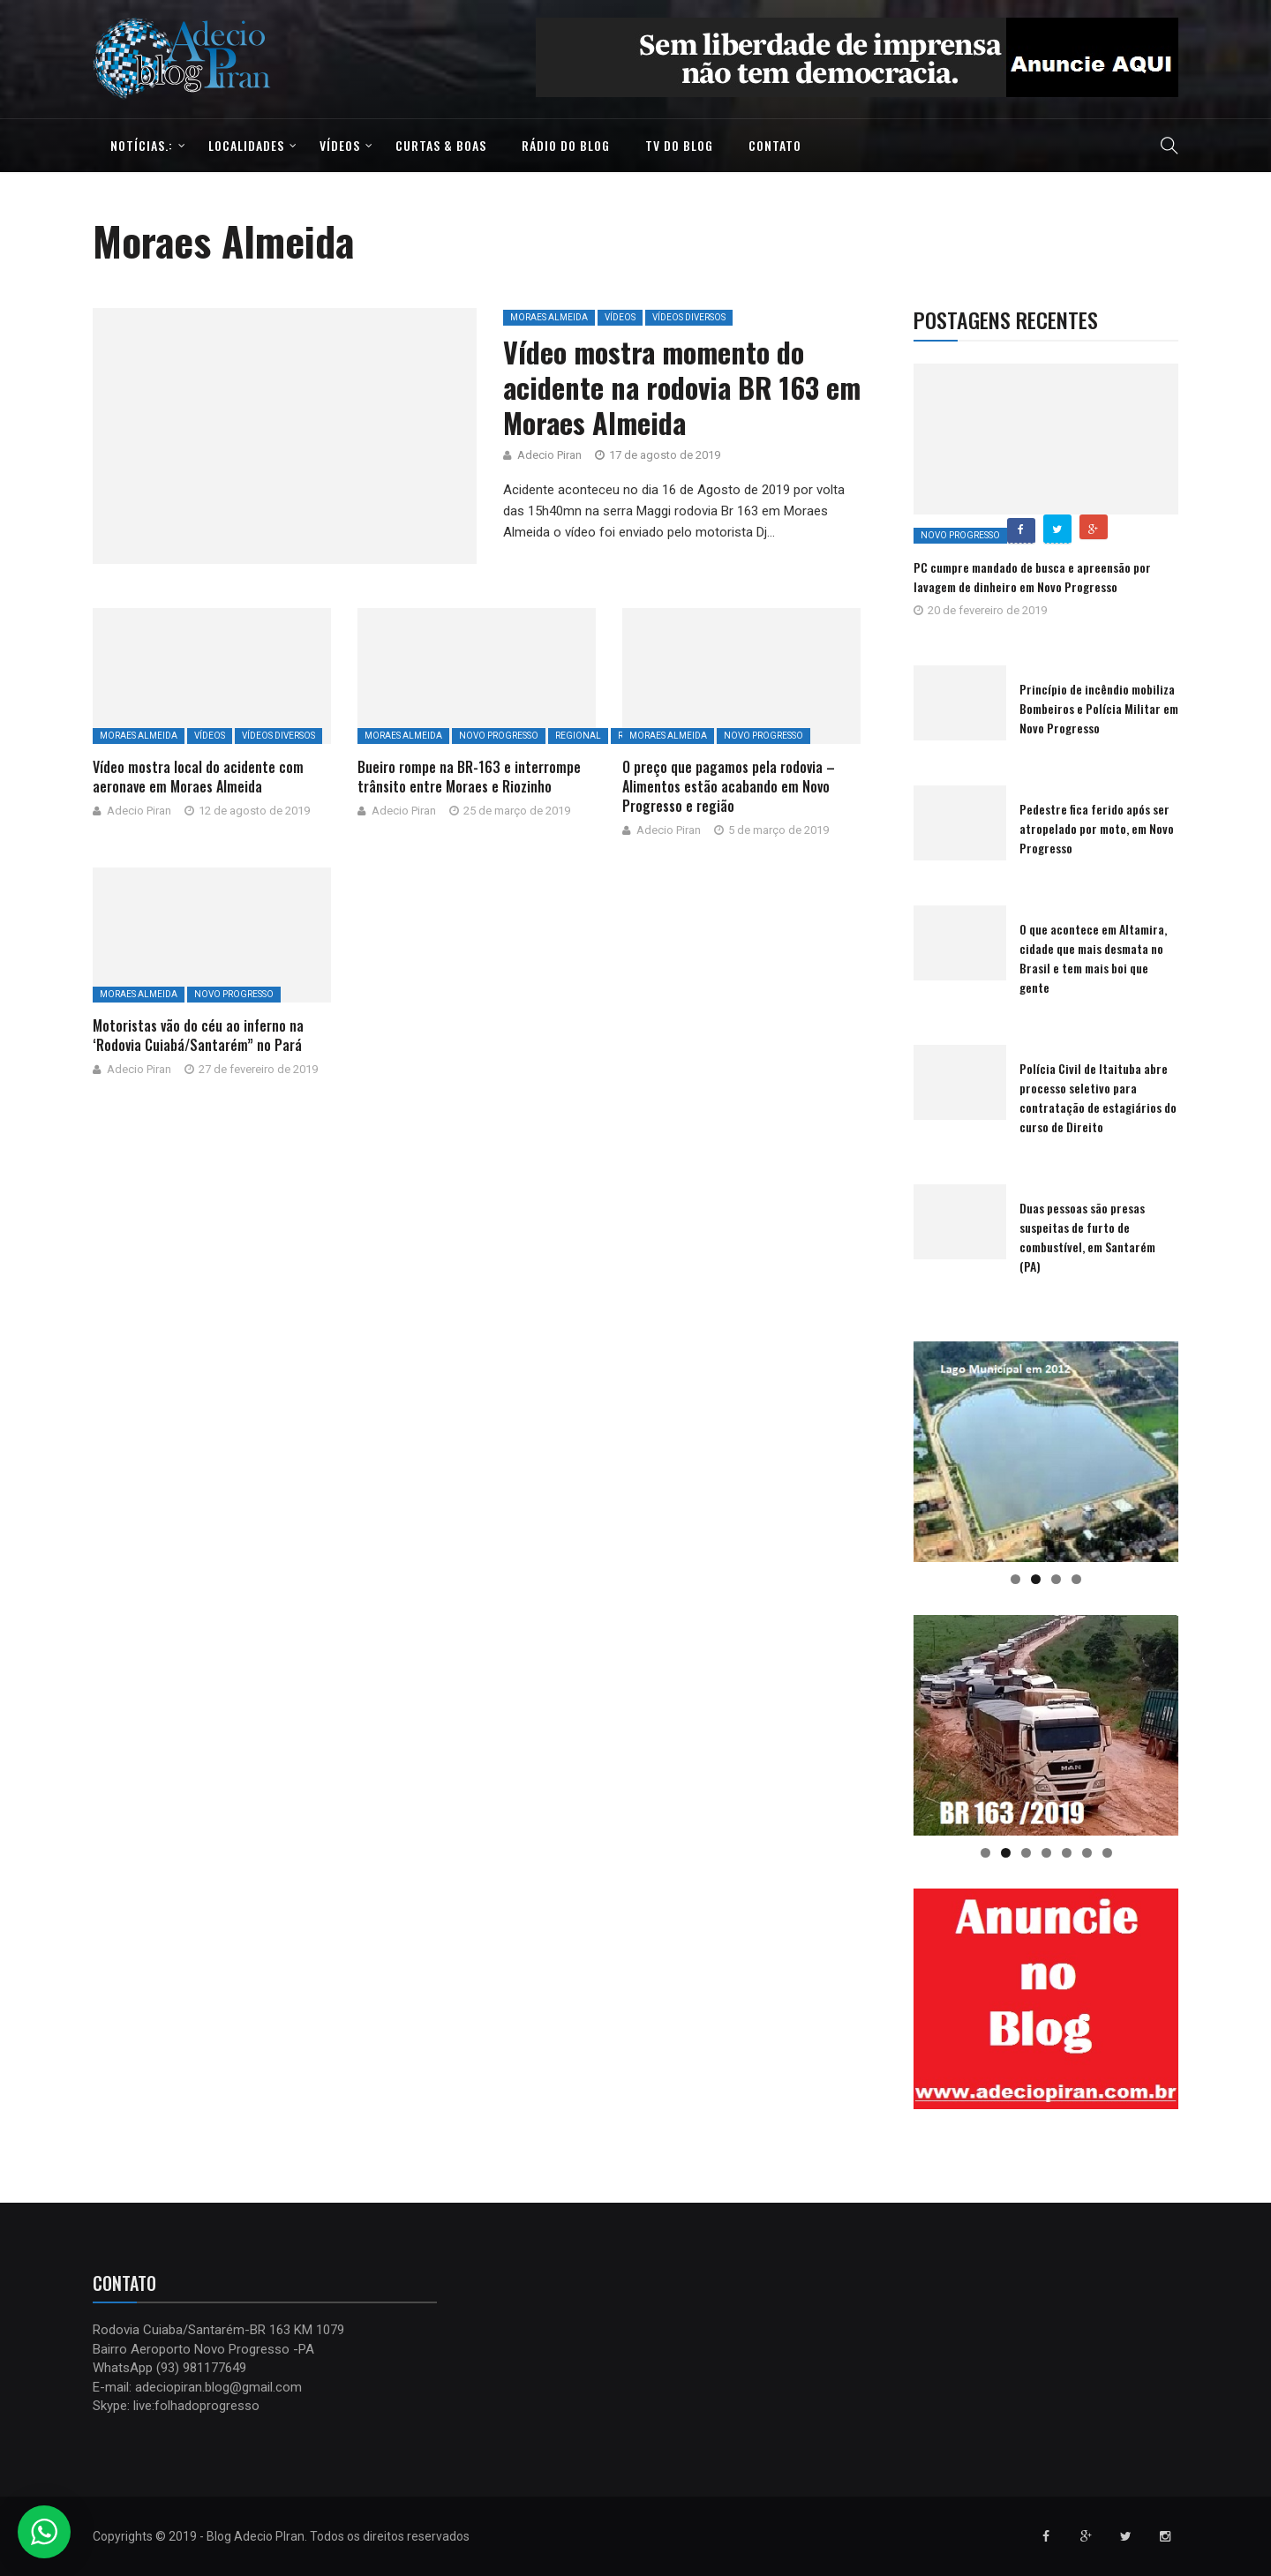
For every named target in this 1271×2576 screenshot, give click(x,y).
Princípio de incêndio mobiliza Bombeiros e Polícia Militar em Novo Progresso (1098, 708)
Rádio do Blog (566, 145)
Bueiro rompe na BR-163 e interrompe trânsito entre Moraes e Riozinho (469, 776)
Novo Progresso (498, 735)
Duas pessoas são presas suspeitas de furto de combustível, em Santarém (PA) (1087, 1236)
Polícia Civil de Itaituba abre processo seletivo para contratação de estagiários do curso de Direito (1098, 1097)
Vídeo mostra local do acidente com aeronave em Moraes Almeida (198, 776)
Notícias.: (141, 145)
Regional (578, 735)
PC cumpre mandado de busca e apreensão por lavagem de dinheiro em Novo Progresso (1032, 577)
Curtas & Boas (440, 145)
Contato (774, 145)
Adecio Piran (549, 455)
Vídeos (340, 145)
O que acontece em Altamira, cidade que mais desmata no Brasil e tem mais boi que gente (1093, 958)
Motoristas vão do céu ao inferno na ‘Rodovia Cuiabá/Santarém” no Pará (198, 1035)
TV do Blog (679, 145)
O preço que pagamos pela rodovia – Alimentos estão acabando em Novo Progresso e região (728, 786)
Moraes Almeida (549, 317)
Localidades (246, 145)
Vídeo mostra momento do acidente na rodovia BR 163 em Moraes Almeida (682, 387)
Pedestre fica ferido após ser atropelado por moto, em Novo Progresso (1096, 828)
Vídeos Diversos (689, 317)
